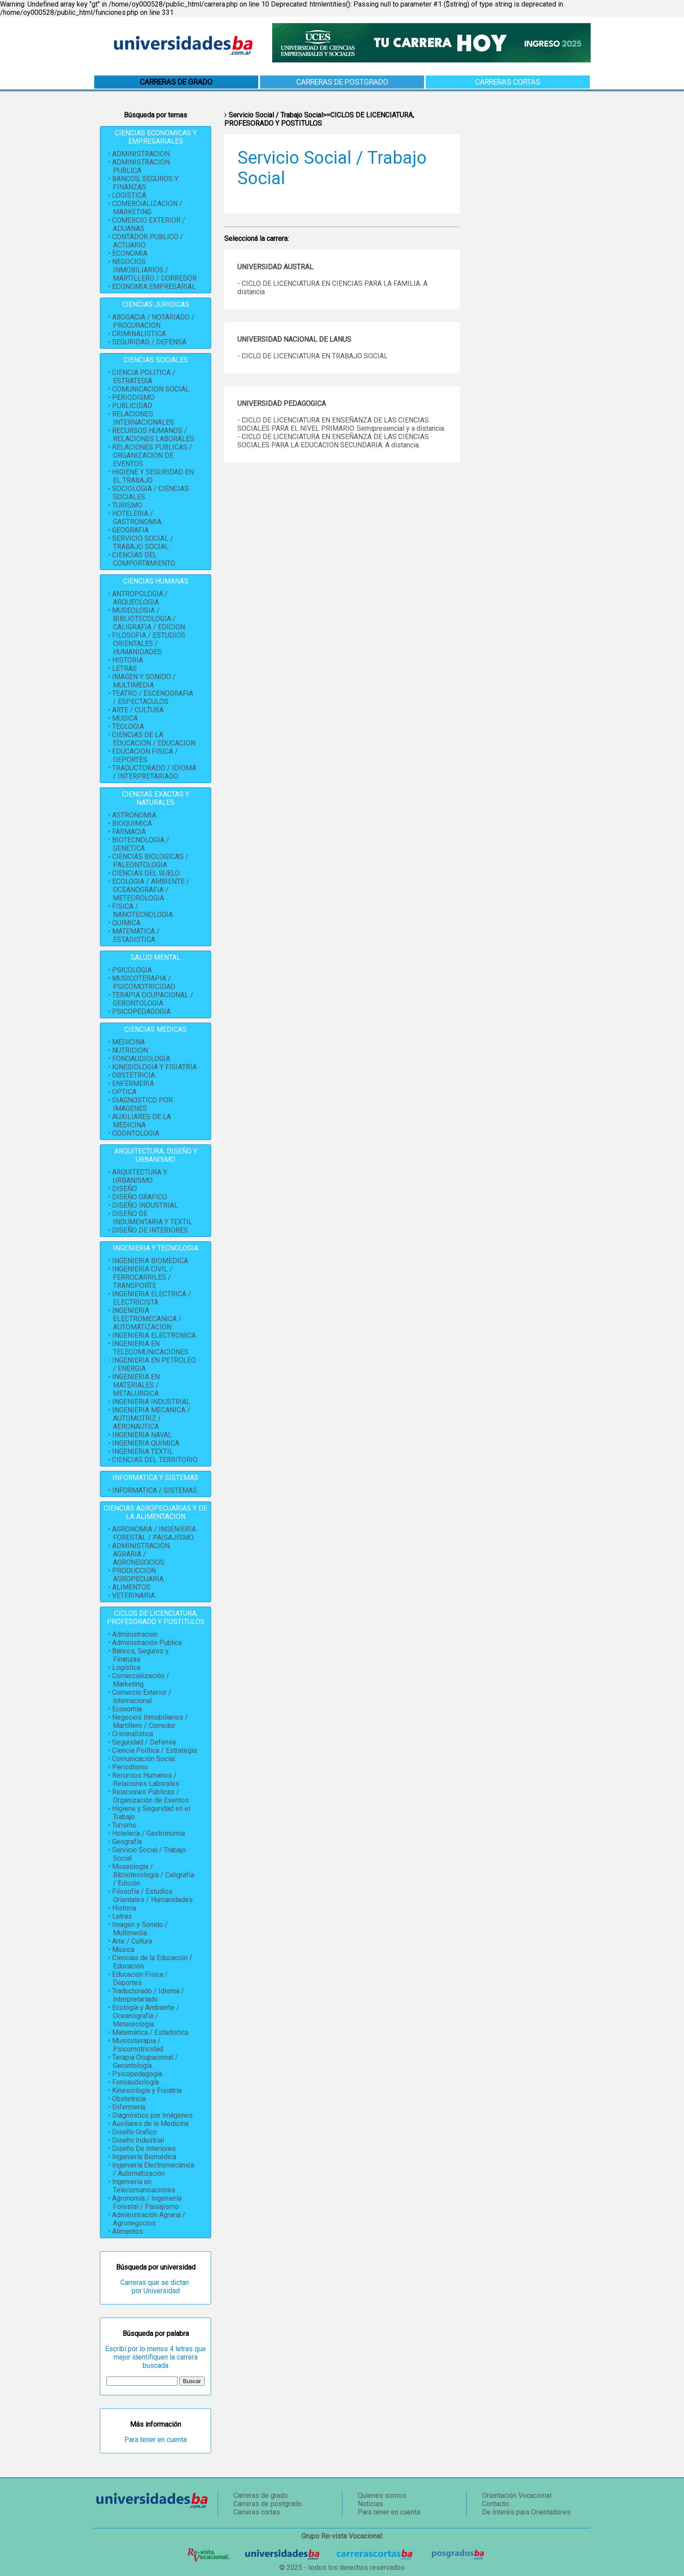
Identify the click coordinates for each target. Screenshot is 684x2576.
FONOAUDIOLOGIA (141, 1058)
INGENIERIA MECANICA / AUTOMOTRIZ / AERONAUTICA (151, 1418)
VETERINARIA (133, 1595)
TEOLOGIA (128, 726)
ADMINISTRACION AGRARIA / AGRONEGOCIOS (141, 1554)
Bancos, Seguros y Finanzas (140, 1655)
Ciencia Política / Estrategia (154, 1750)
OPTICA (124, 1092)
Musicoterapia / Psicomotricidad (137, 2045)
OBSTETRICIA (133, 1075)
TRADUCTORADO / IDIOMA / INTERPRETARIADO (154, 772)
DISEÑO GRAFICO (139, 1197)
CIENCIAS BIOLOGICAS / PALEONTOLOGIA (150, 860)
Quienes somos (382, 2495)
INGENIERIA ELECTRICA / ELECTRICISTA (151, 1298)
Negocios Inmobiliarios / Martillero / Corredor (150, 1721)
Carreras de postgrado (342, 82)
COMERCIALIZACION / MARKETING (147, 207)
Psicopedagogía (137, 2074)
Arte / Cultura (132, 1941)
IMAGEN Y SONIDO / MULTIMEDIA (144, 681)
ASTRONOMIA (134, 815)
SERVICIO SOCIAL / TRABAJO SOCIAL (142, 542)
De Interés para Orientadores (526, 2512)
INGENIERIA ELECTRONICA (154, 1335)
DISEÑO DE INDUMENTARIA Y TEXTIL (152, 1217)
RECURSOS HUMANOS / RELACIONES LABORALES (153, 434)
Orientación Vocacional (516, 2495)
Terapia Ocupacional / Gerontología (145, 2061)
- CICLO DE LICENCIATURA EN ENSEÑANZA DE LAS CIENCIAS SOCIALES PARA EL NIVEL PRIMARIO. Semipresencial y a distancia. (341, 424)
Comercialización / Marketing (140, 1680)
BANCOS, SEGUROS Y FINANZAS (145, 183)
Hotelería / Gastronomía (148, 1833)
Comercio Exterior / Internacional (141, 1696)
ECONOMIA (129, 253)
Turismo (124, 1825)
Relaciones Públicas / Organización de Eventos (150, 1796)
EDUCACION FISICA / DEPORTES (145, 755)
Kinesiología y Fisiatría (146, 2090)
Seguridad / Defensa (144, 1742)
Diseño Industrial (138, 2140)
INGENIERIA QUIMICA (145, 1443)
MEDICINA (128, 1042)
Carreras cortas (507, 82)
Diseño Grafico (134, 2132)
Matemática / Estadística (150, 2032)
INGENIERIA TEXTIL (142, 1451)
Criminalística (132, 1734)
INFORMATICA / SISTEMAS (154, 1490)
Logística (126, 1667)
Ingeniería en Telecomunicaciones (143, 2186)
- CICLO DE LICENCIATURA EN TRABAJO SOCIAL (312, 356)
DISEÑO (124, 1189)
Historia (124, 1908)
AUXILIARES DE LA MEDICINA (141, 1121)
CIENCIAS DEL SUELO (146, 873)
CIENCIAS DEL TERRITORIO (155, 1460)
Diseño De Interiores (144, 2148)
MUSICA (125, 718)
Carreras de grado (260, 2495)
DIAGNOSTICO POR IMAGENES (142, 1104)
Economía (127, 1709)
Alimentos (127, 2231)
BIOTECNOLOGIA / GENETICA (140, 844)
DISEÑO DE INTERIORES (150, 1230)
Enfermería (128, 2107)
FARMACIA (129, 832)
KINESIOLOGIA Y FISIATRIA (154, 1067)
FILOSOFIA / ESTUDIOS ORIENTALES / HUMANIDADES (148, 643)
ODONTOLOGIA (135, 1133)
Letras (122, 1916)
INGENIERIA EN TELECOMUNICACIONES (150, 1348)
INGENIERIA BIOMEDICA (150, 1261)
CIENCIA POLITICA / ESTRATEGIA (143, 376)
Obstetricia (129, 2099)
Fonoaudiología (135, 2082)
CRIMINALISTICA (139, 334)
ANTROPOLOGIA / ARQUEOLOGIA (140, 598)
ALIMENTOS (131, 1587)
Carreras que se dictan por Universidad (155, 2286)
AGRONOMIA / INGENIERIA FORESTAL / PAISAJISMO (154, 1533)
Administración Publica (147, 1642)
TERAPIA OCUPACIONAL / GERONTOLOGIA (152, 999)
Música (123, 1949)
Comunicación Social (143, 1759)
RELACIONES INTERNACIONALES (143, 418)
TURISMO (127, 505)
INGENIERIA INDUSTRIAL (151, 1402)
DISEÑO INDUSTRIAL (145, 1205)
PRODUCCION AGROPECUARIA (138, 1574)
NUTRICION (130, 1050)
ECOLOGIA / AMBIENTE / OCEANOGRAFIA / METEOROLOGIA (150, 889)
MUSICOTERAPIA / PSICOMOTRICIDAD (143, 982)
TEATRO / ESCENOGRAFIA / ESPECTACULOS (152, 697)
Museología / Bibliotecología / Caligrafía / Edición (153, 1874)
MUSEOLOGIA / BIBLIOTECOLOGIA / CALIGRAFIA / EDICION (148, 618)
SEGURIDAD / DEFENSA (149, 342)
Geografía (127, 1842)
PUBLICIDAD (132, 406)
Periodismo (130, 1767)
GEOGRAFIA (130, 530)
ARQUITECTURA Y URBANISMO (139, 1176)
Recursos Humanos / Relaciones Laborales (145, 1779)
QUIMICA (126, 923)
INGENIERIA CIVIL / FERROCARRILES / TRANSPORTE (142, 1277)
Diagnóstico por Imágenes (152, 2115)
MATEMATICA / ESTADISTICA (136, 935)
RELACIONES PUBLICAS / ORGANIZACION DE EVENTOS (152, 455)
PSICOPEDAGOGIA (141, 1011)
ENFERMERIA (133, 1083)
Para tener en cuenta (155, 2439)
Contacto (495, 2504)
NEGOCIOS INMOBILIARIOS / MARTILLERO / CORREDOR (154, 270)
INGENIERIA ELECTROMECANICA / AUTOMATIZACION (146, 1318)
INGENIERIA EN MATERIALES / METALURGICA (136, 1385)
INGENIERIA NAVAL (142, 1435)
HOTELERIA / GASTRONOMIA (136, 517)
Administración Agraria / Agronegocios (148, 2219)
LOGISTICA (129, 195)
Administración (134, 1634)
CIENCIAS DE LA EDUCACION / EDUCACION (153, 739)
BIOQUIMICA (132, 823)
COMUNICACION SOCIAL (150, 389)
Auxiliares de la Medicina (150, 2123)
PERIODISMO (133, 397)
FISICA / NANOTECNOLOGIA (142, 910)
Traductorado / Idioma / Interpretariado (148, 1995)
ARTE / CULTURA (138, 710)
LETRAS (124, 668)
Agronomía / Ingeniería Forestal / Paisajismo (146, 2202)
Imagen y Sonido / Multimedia (140, 1928)
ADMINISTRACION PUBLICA (141, 166)
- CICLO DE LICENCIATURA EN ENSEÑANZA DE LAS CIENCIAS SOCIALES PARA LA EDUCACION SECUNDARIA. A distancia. (333, 441)
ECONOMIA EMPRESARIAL (154, 286)
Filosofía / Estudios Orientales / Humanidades (152, 1895)
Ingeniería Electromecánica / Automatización (153, 2169)
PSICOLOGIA (132, 970)
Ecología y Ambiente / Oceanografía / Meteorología (145, 2015)
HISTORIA (127, 660)
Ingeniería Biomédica (144, 2157)
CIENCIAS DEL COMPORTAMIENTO (143, 559)
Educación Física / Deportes (140, 1978)
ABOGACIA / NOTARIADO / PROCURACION (153, 321)
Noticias (370, 2504)
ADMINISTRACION (141, 154)
